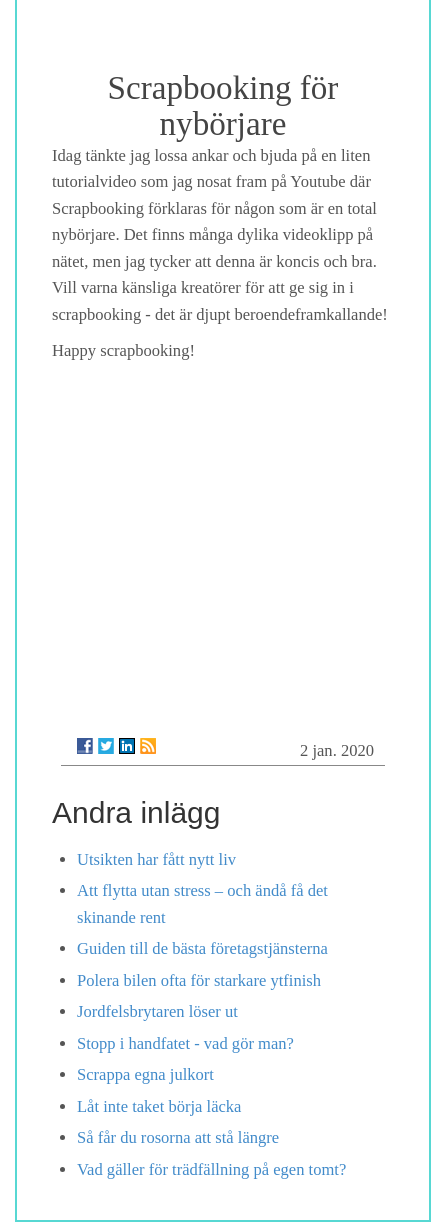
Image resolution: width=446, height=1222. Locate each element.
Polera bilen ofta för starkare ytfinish (199, 980)
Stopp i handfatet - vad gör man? (185, 1043)
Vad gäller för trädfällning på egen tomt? (211, 1169)
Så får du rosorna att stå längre (178, 1137)
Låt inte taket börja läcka (159, 1106)
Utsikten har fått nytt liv (156, 859)
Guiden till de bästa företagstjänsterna (202, 948)
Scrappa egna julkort (145, 1074)
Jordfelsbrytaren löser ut (157, 1011)
